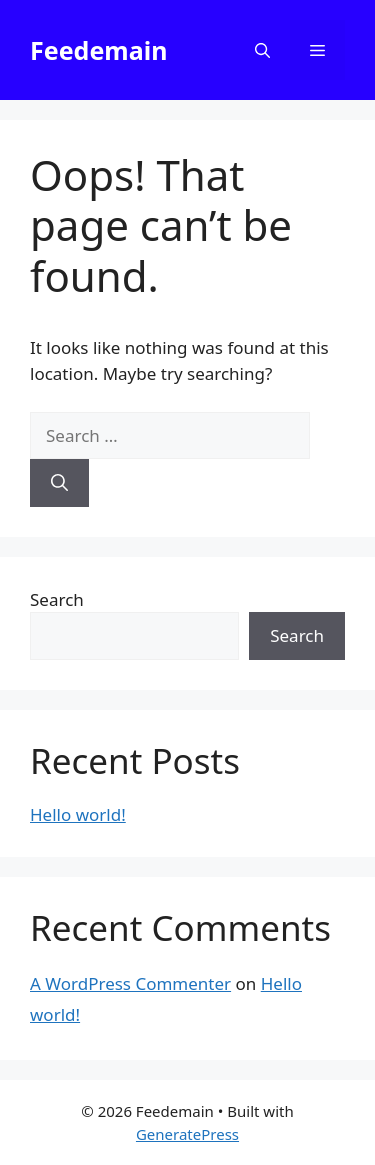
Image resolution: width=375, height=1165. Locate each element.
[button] (262, 50)
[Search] (59, 483)
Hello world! (78, 814)
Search (57, 599)
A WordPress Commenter (130, 983)
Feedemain (98, 50)
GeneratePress (187, 1134)
